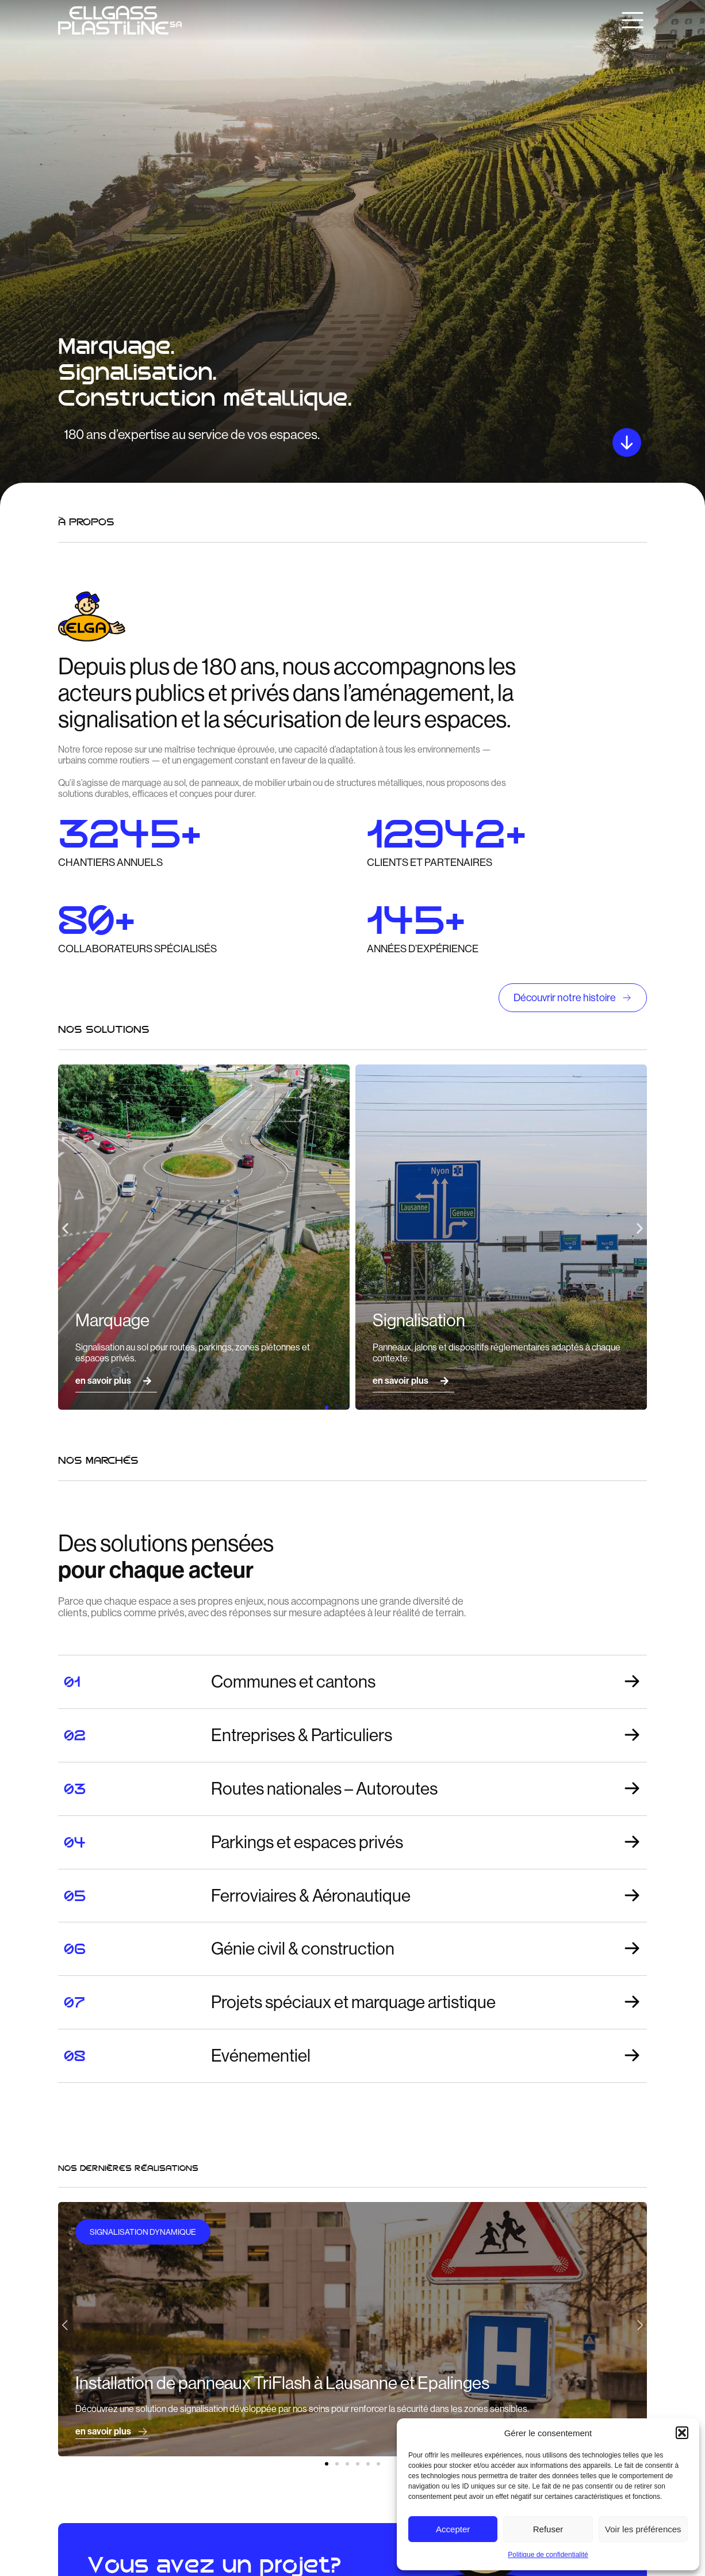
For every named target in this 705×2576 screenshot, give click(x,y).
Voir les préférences (643, 2529)
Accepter (453, 2529)
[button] (682, 2432)
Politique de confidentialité (548, 2555)
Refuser (548, 2529)
